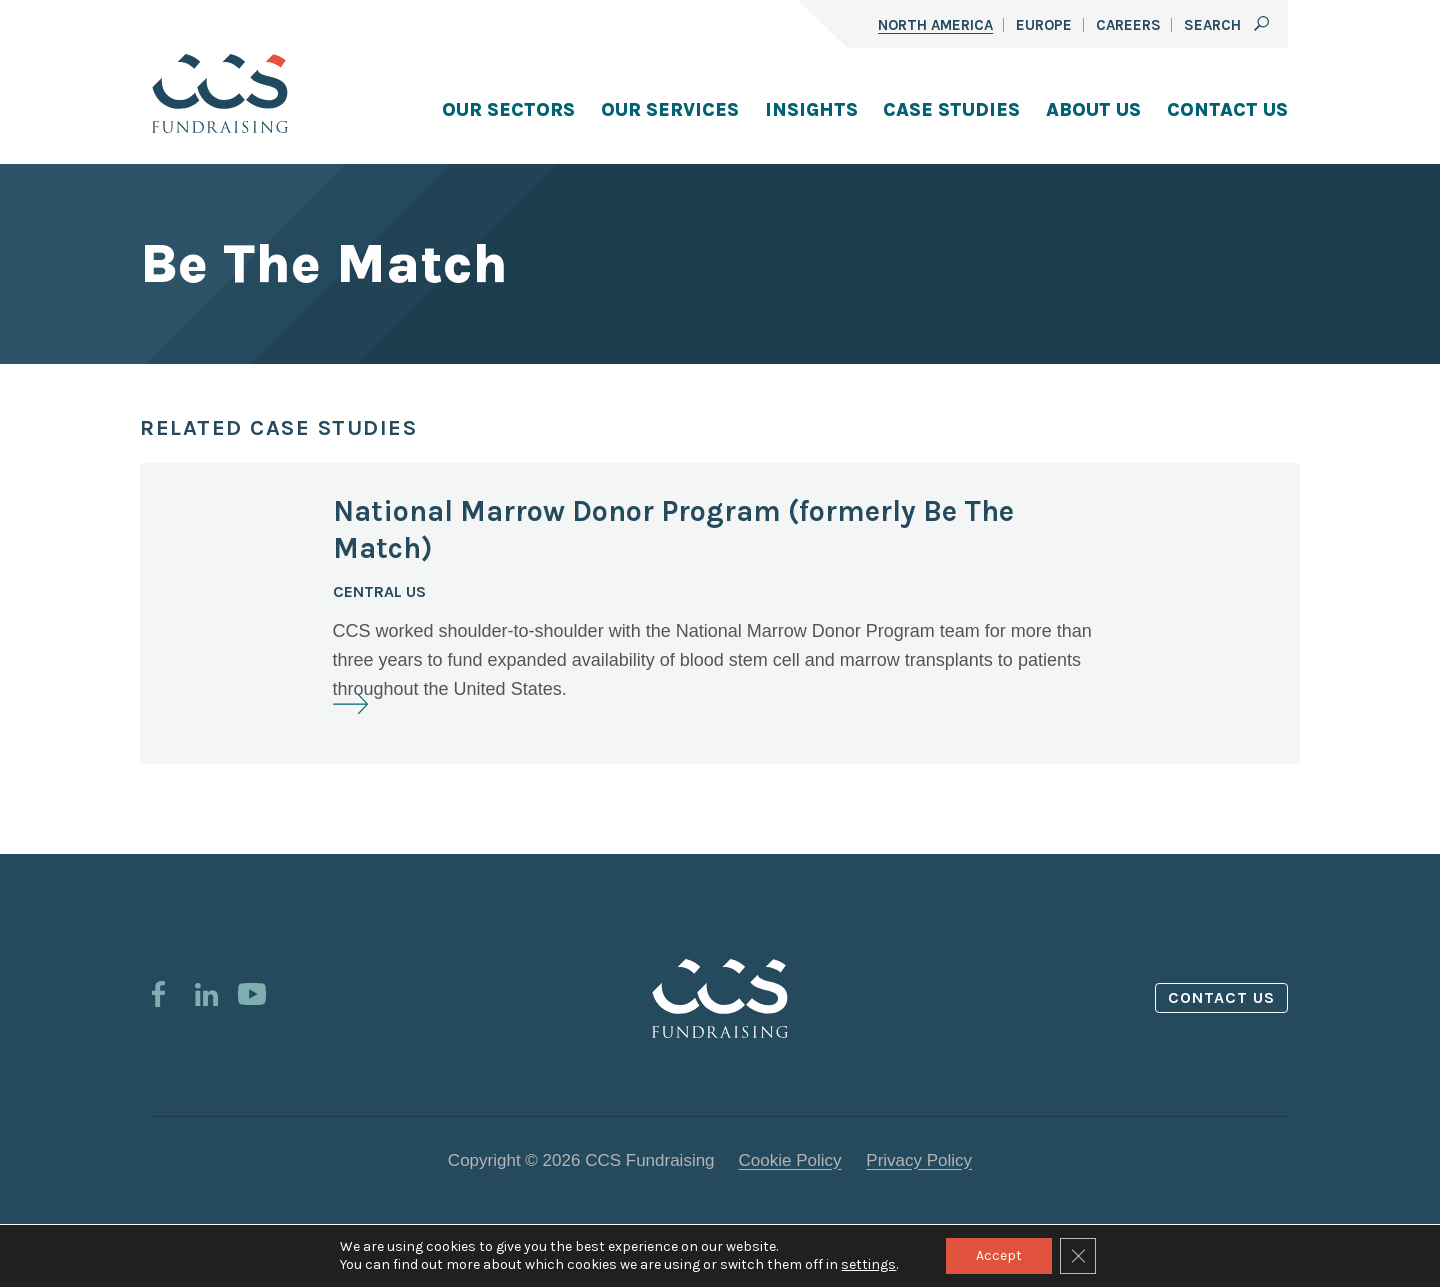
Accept (999, 1255)
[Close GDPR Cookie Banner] (1078, 1256)
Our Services (670, 110)
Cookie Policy (790, 1160)
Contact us (1222, 997)
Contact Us (1227, 110)
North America (935, 25)
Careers (1128, 25)
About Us (1093, 110)
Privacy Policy (919, 1160)
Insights (811, 110)
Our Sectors (508, 110)
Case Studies (951, 110)
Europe (1044, 25)
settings (868, 1264)
